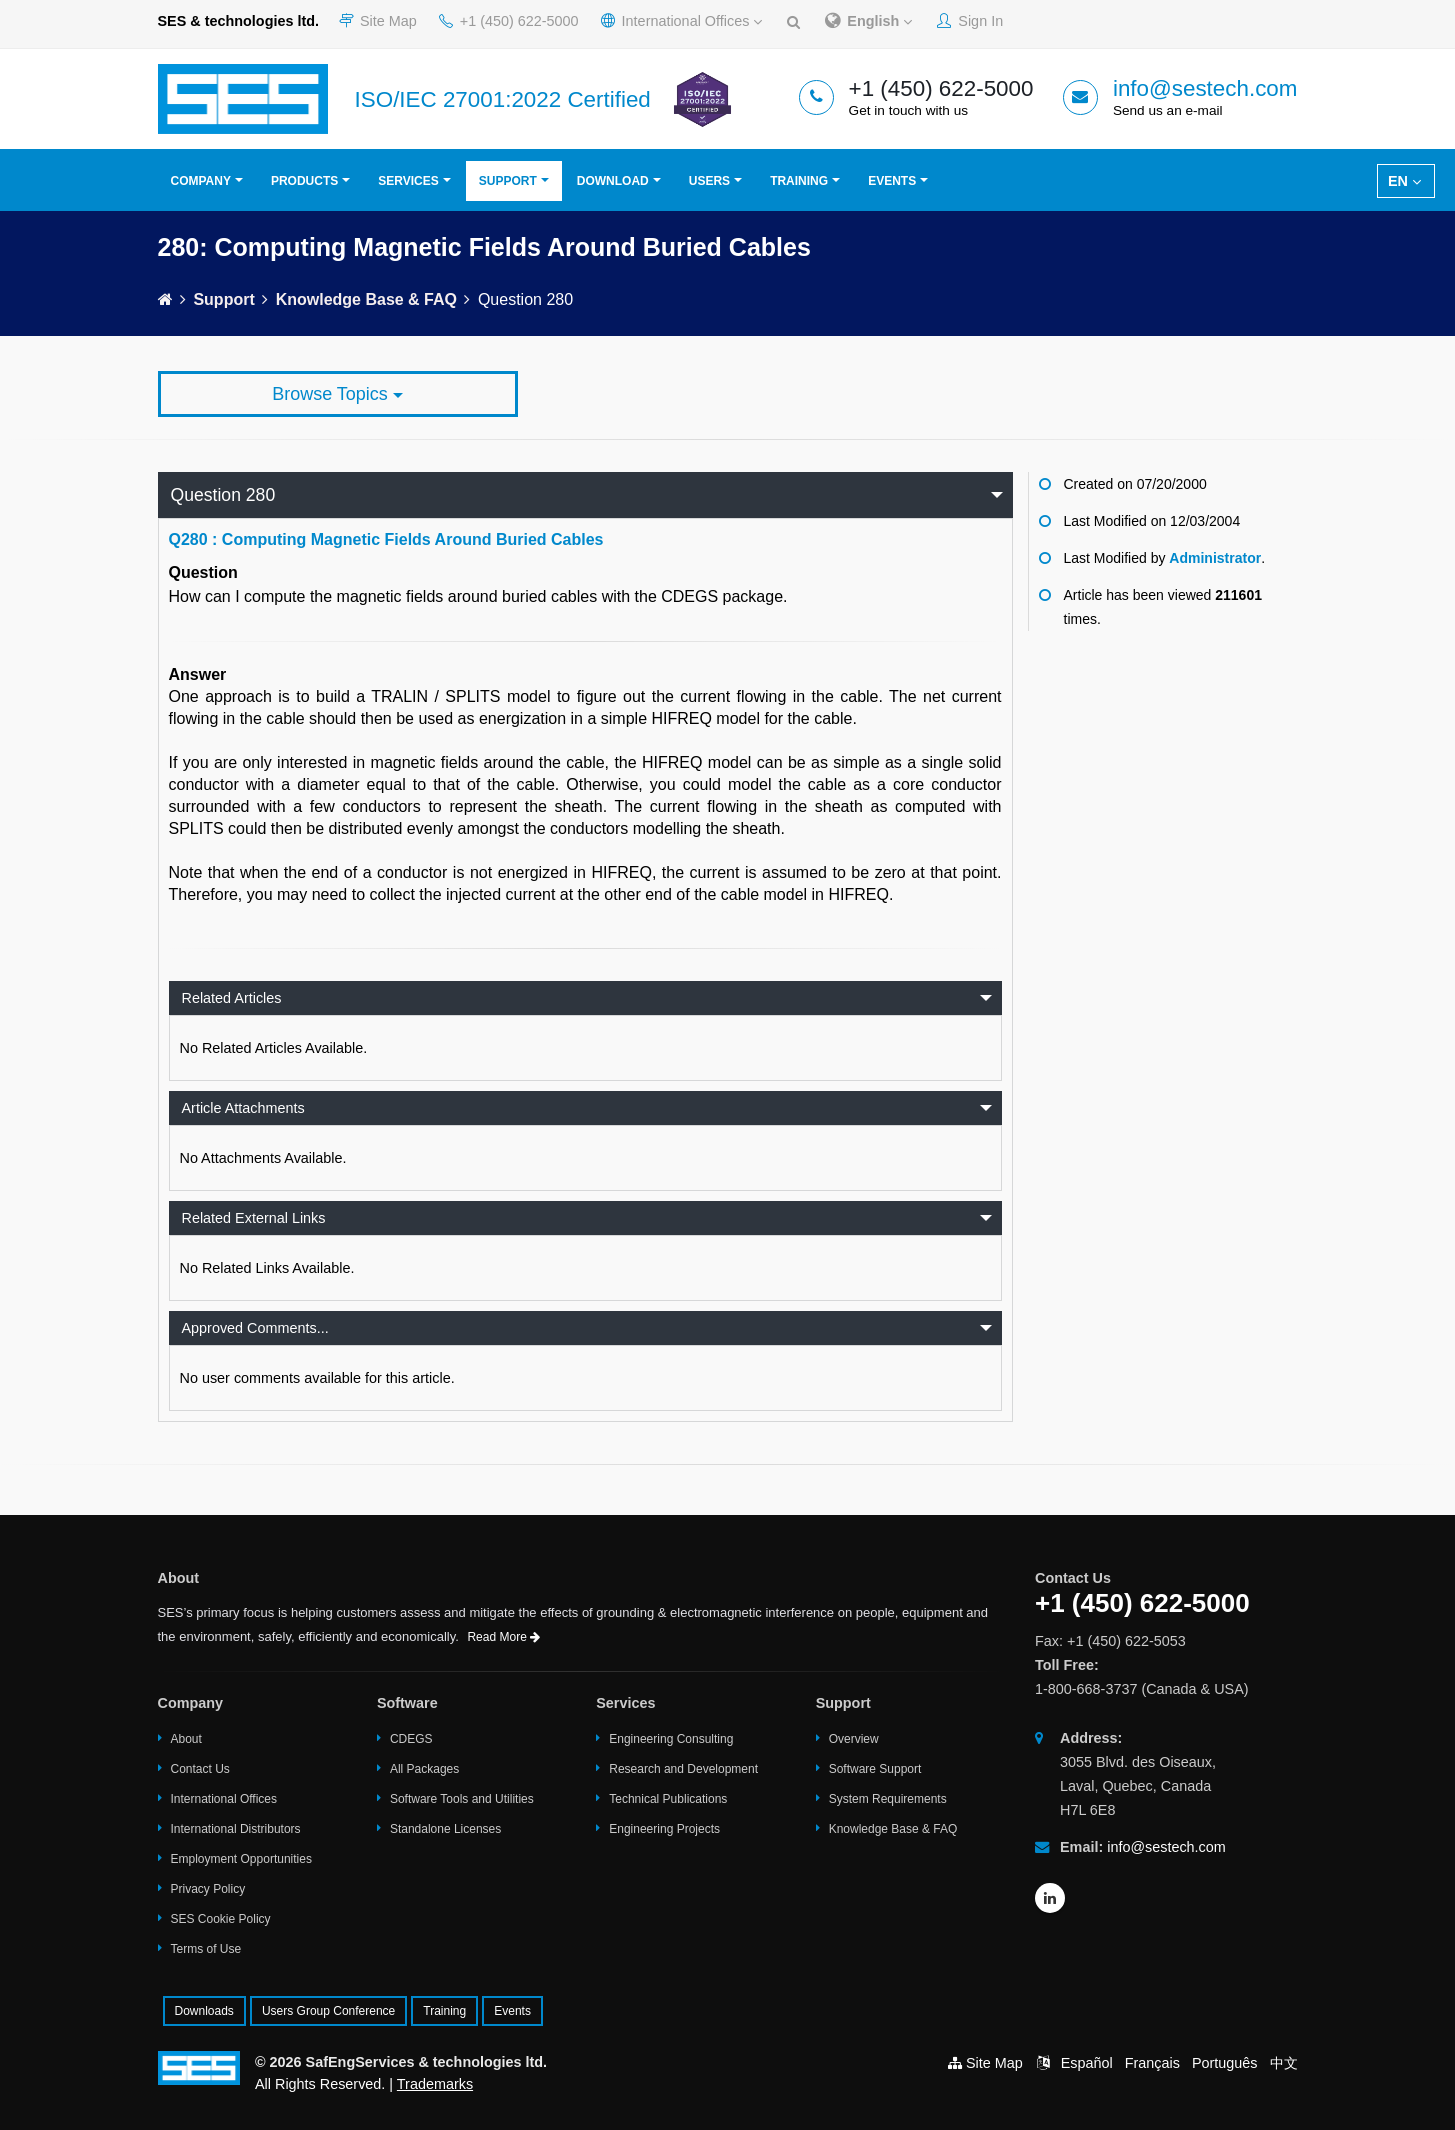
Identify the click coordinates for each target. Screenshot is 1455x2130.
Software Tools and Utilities (462, 1799)
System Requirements (888, 1799)
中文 (1284, 2063)
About (186, 1739)
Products (304, 181)
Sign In (970, 21)
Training (799, 181)
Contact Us (200, 1769)
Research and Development (683, 1769)
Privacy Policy (208, 1889)
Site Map (378, 21)
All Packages (424, 1769)
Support (508, 181)
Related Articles (232, 998)
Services (408, 181)
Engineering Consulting (671, 1739)
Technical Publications (668, 1799)
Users (709, 181)
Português (1225, 2063)
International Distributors (236, 1829)
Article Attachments (243, 1108)
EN (1404, 181)
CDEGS (411, 1739)
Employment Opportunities (241, 1859)
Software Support (875, 1769)
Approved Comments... (255, 1328)
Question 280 (223, 495)
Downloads (204, 2011)
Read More (503, 1637)
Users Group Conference (328, 2011)
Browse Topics (337, 394)
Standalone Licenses (445, 1829)
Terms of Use (206, 1949)
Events (892, 181)
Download (613, 181)
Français (1152, 2063)
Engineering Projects (664, 1829)
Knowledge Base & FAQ (366, 299)
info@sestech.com (1205, 88)
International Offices (682, 21)
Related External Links (254, 1218)
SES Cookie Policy (221, 1919)
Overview (854, 1739)
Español (1087, 2063)
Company (201, 181)
